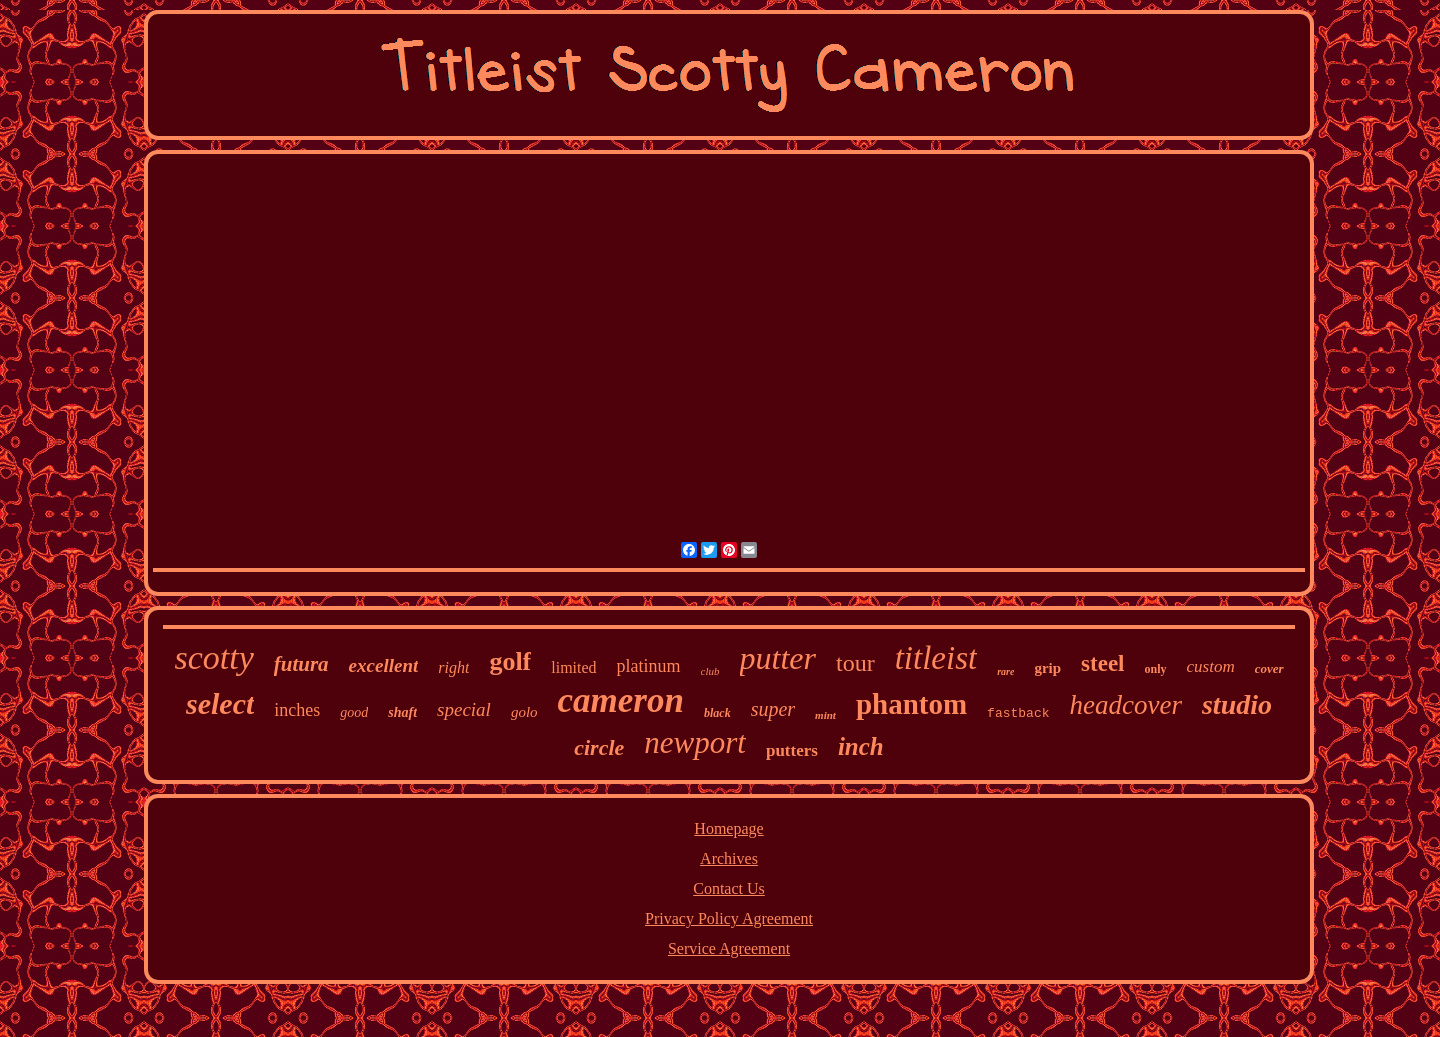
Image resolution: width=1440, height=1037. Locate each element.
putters (792, 750)
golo (524, 712)
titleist (936, 658)
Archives (729, 858)
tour (855, 663)
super (773, 709)
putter (778, 658)
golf (510, 661)
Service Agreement (729, 948)
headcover (1126, 705)
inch (861, 746)
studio (1237, 704)
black (717, 713)
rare (1005, 671)
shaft (402, 712)
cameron (621, 700)
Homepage (728, 828)
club (710, 671)
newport (695, 742)
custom (1211, 666)
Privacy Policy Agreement (729, 918)
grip (1047, 668)
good (354, 712)
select (220, 703)
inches (297, 710)
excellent (384, 665)
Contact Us (729, 888)
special (464, 709)
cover (1269, 668)
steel (1102, 663)
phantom (911, 704)
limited (573, 667)
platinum (649, 666)
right (453, 667)
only (1155, 669)
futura (301, 664)
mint (825, 715)
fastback (1018, 713)
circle (599, 747)
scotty (213, 657)
